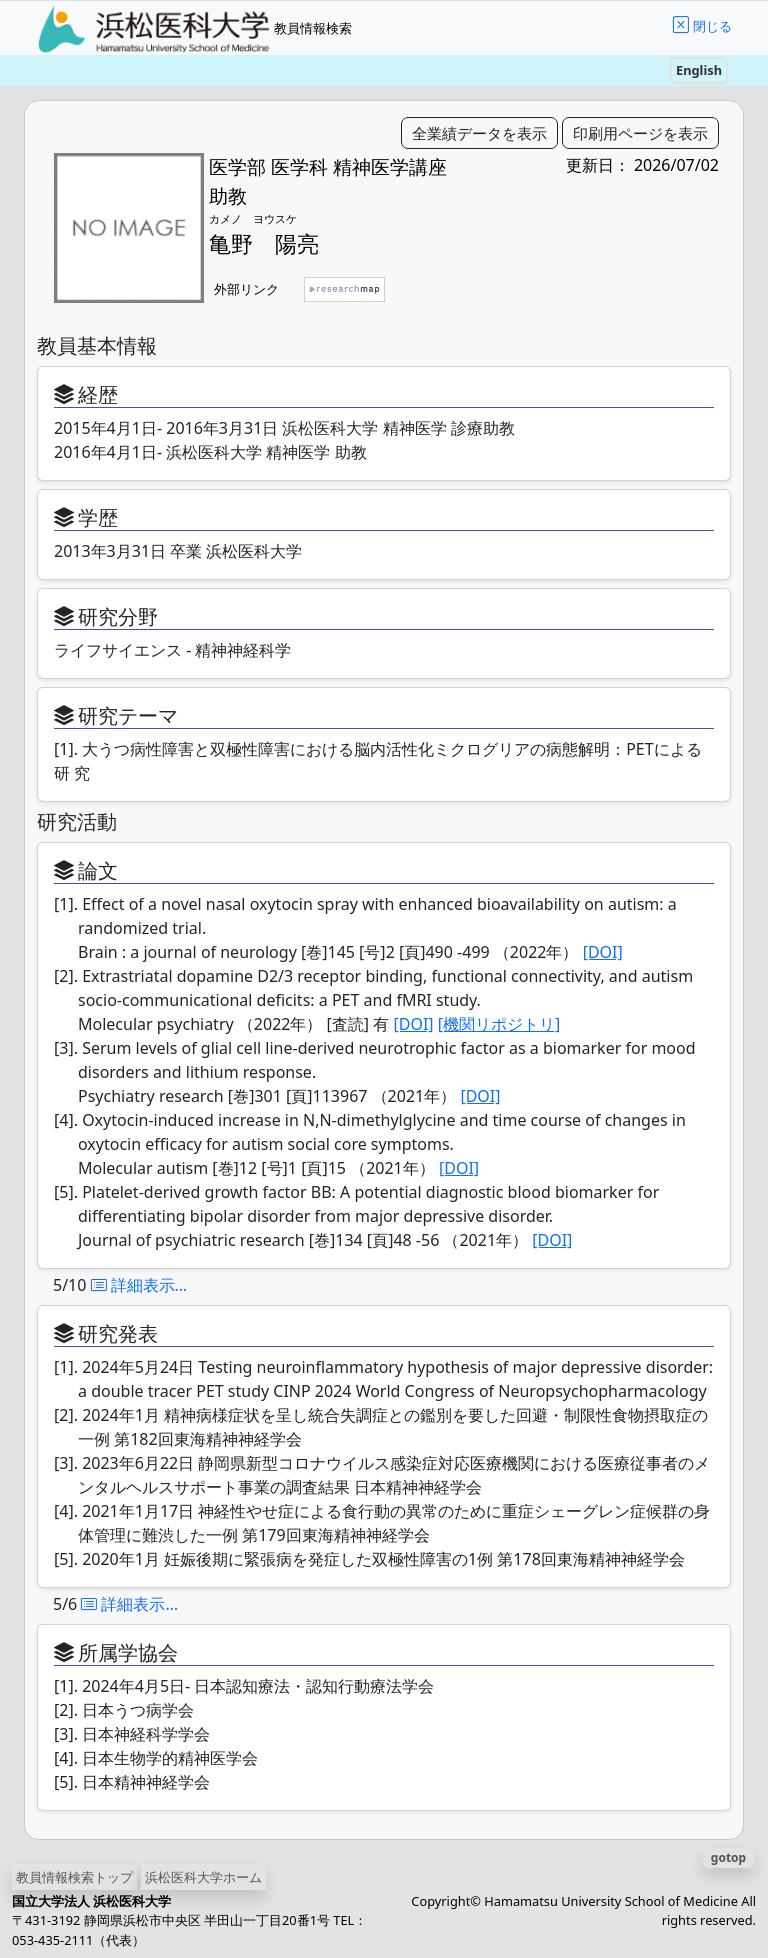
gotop (728, 1857)
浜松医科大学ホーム (203, 1877)
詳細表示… (139, 1285)
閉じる (712, 26)
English (699, 70)
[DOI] (603, 952)
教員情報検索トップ (74, 1877)
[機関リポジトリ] (499, 1024)
